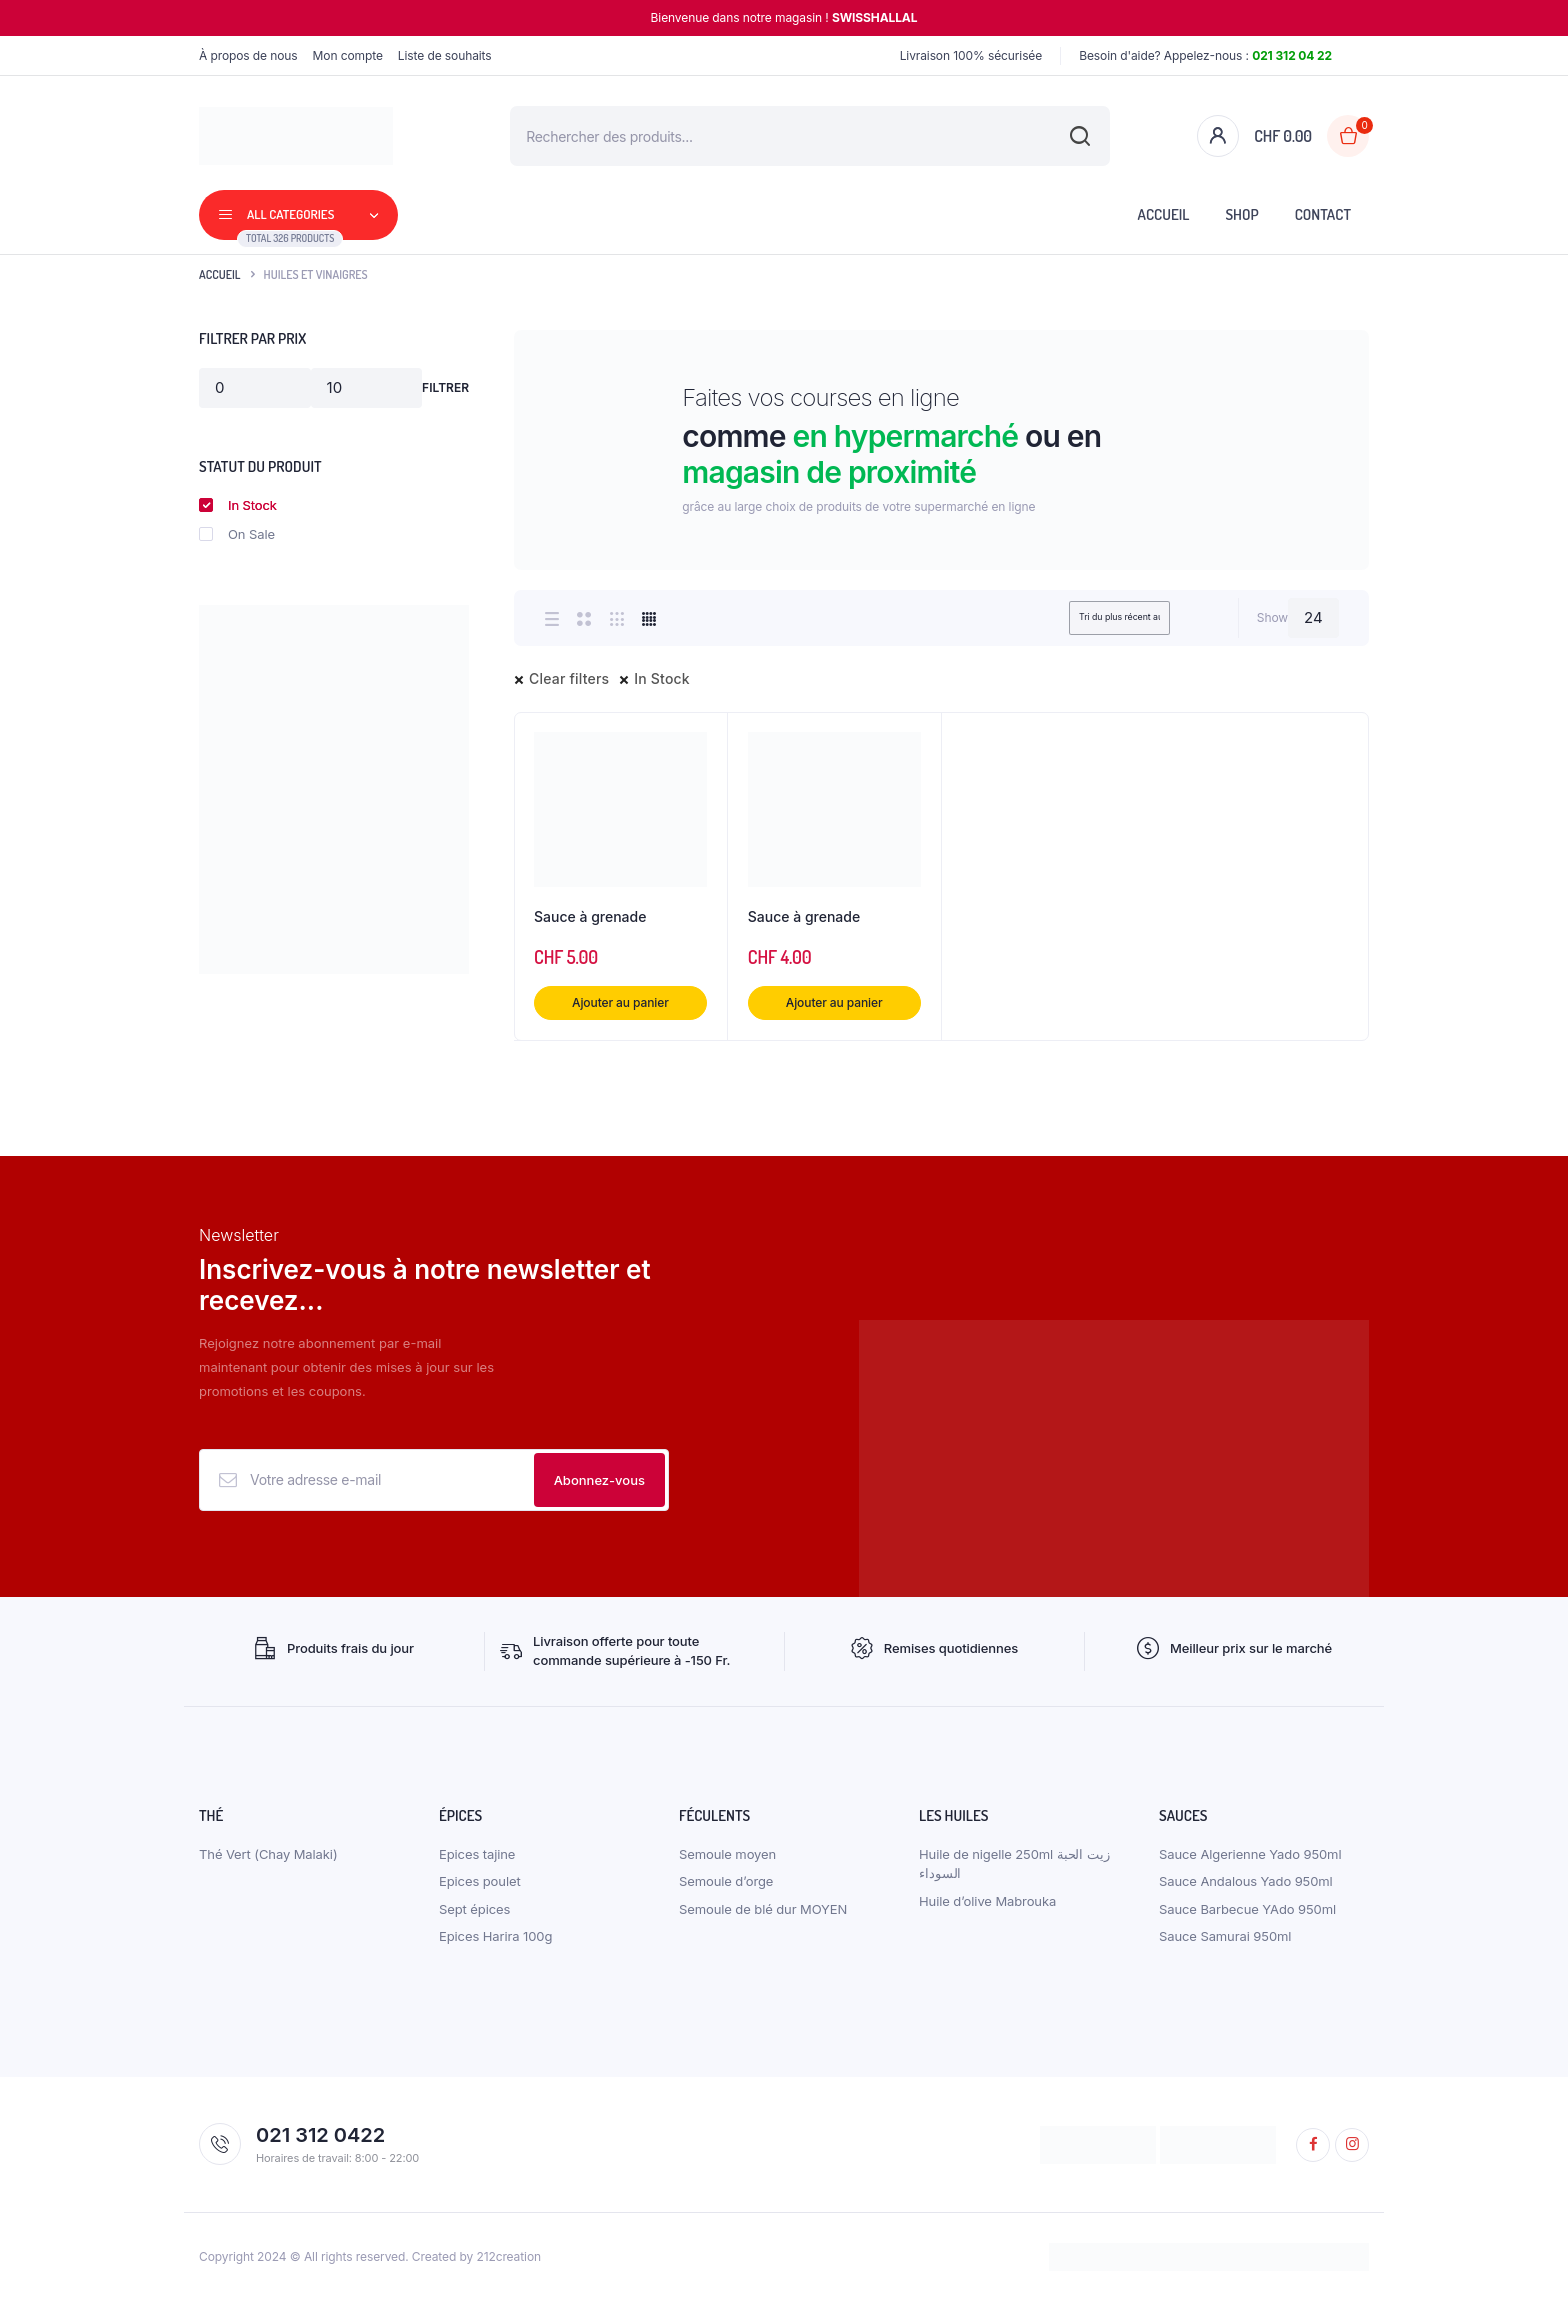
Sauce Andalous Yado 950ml (1246, 1881)
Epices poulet (480, 1881)
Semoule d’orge (726, 1881)
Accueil (1164, 214)
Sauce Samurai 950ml (1225, 1936)
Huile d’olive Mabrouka (987, 1901)
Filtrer (445, 387)
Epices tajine (477, 1854)
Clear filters (569, 678)
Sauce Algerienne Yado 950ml (1250, 1854)
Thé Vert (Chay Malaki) (268, 1854)
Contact (1323, 214)
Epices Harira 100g (495, 1936)
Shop (1241, 214)
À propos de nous (248, 55)
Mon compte (348, 55)
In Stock (662, 678)
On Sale (237, 534)
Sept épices (474, 1909)
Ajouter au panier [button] (620, 1002)
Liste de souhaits (445, 55)
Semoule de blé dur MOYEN (763, 1909)
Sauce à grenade (590, 916)
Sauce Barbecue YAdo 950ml (1247, 1909)
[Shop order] (1091, 618)
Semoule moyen (727, 1854)
